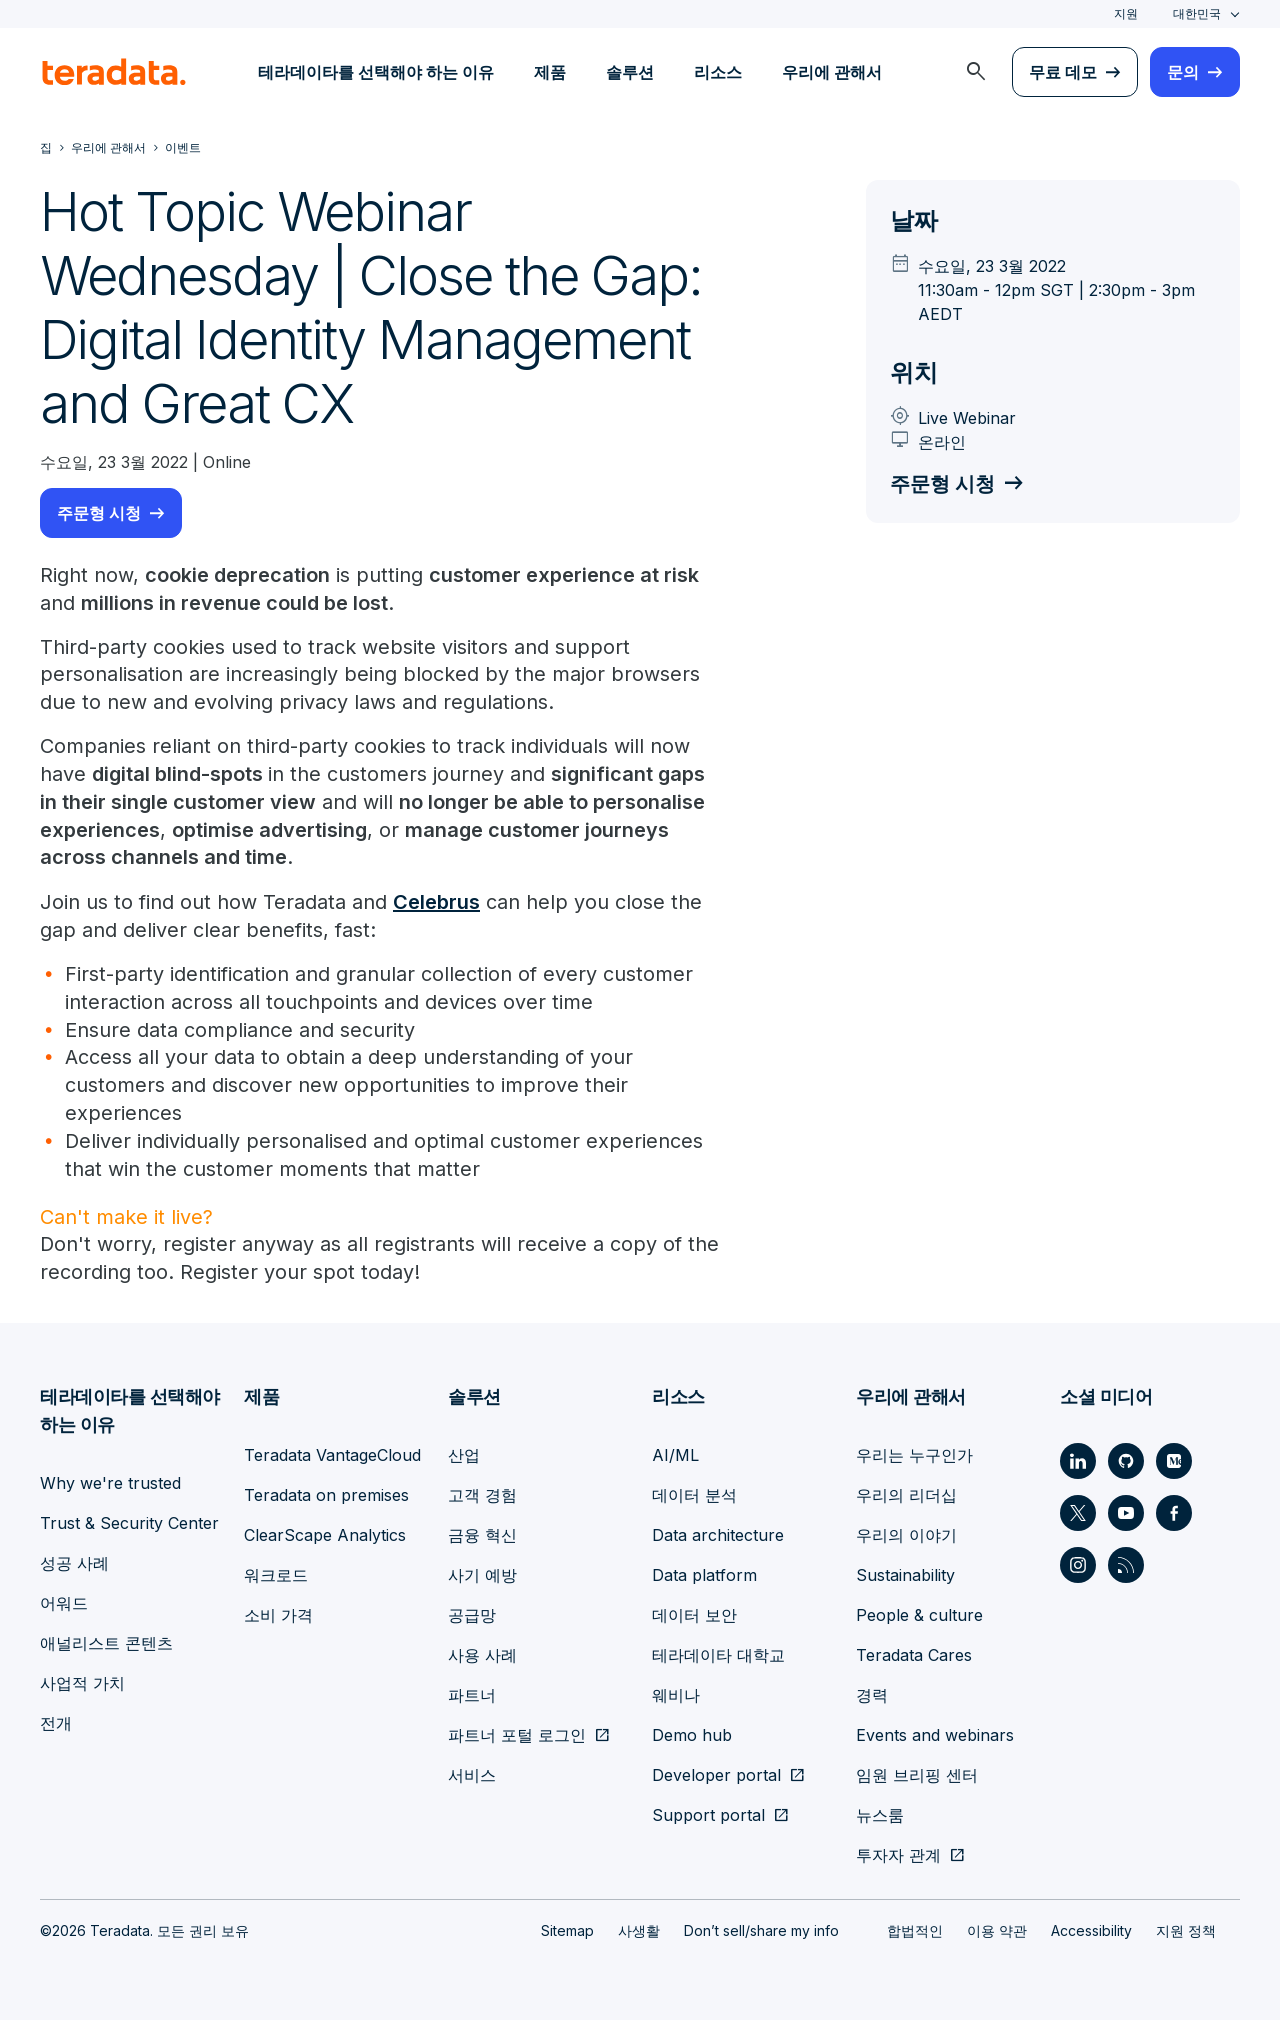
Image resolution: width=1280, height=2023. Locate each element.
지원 (1126, 13)
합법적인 (915, 1933)
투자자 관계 (898, 1858)
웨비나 (676, 1698)
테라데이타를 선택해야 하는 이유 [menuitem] (376, 72)
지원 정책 (1186, 1933)
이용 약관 (997, 1933)
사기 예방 (482, 1578)
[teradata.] (114, 72)
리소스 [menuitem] (718, 72)
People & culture (919, 1618)
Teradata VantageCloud (332, 1458)
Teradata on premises (326, 1498)
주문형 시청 (99, 513)
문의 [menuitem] (1183, 72)
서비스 (472, 1778)
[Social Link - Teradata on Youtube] (1126, 1516)
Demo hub (692, 1738)
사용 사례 (482, 1658)
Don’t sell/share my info (761, 1933)
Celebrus (436, 904)
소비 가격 (278, 1618)
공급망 (472, 1618)
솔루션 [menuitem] (630, 72)
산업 (464, 1458)
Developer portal (716, 1778)
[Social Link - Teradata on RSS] (1126, 1568)
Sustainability (905, 1578)
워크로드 (276, 1578)
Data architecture (718, 1538)
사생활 (639, 1933)
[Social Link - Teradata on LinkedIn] (1078, 1464)
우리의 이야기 (906, 1538)
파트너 (472, 1698)
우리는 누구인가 (914, 1458)
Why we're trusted (110, 1486)
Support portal (708, 1818)
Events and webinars (935, 1738)
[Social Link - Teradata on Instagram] (1078, 1568)
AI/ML (675, 1458)
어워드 (64, 1606)
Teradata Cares (914, 1658)
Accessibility (1091, 1933)
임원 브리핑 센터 (917, 1778)
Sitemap (567, 1933)
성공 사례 (74, 1566)
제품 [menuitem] (550, 72)
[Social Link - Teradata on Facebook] (1174, 1516)
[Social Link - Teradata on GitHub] (1126, 1464)
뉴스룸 (880, 1818)
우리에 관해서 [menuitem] (832, 72)
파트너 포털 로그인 (517, 1738)
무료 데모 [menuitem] (1063, 72)
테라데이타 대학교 (718, 1658)
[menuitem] (976, 72)
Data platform (704, 1578)
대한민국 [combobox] (1197, 13)
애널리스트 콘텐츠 (106, 1646)
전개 (56, 1726)
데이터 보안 (694, 1618)
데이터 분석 (694, 1498)
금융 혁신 (482, 1538)
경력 (872, 1698)
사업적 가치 (82, 1686)
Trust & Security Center (129, 1526)
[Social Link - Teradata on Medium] (1174, 1464)
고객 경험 (482, 1498)
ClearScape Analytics (325, 1538)
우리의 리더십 (906, 1498)
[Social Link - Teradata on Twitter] (1078, 1516)
